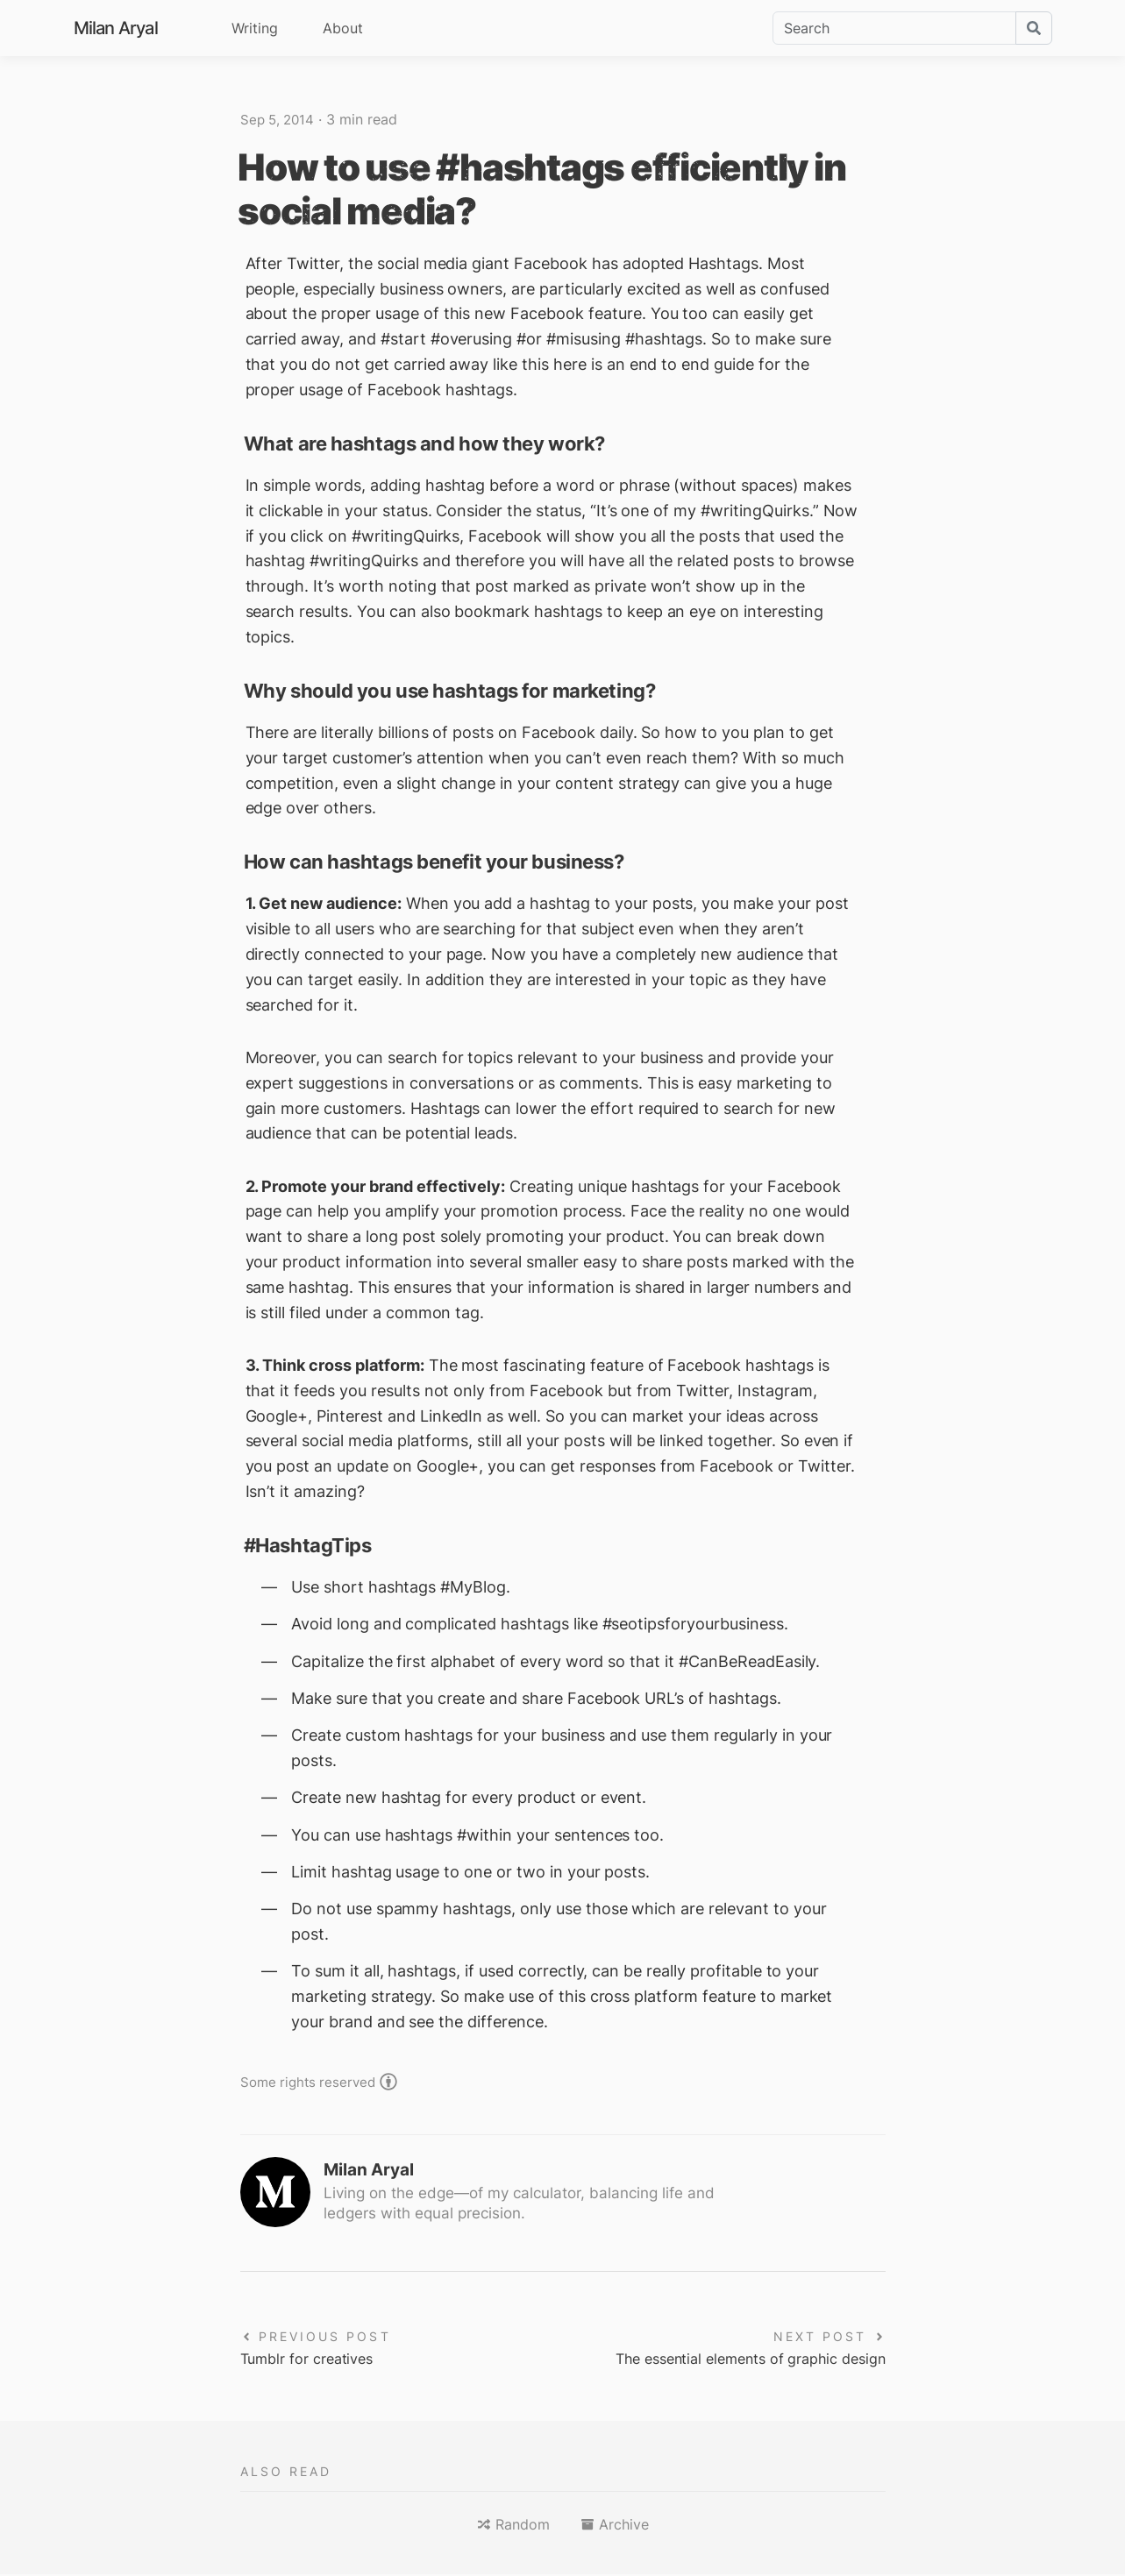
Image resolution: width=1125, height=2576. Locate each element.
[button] (513, 2526)
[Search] (894, 28)
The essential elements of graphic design (734, 2360)
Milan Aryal (116, 28)
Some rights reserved (311, 2081)
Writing (254, 28)
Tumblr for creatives (314, 2360)
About (343, 28)
